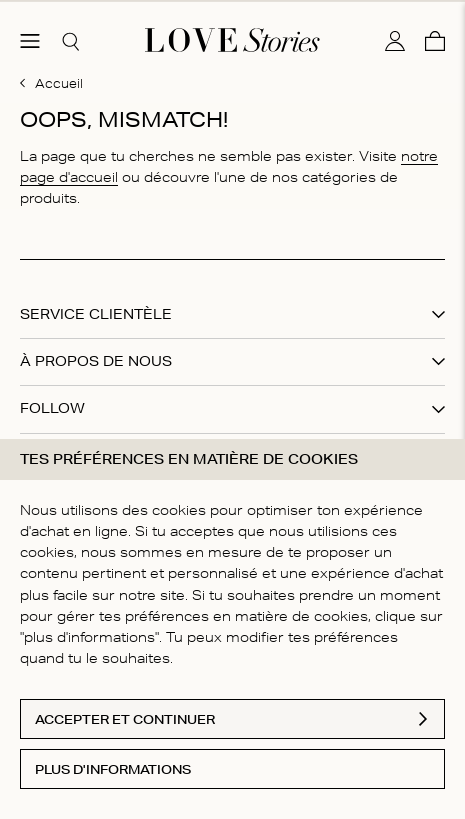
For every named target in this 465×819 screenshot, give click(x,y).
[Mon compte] (395, 33)
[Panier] (435, 33)
